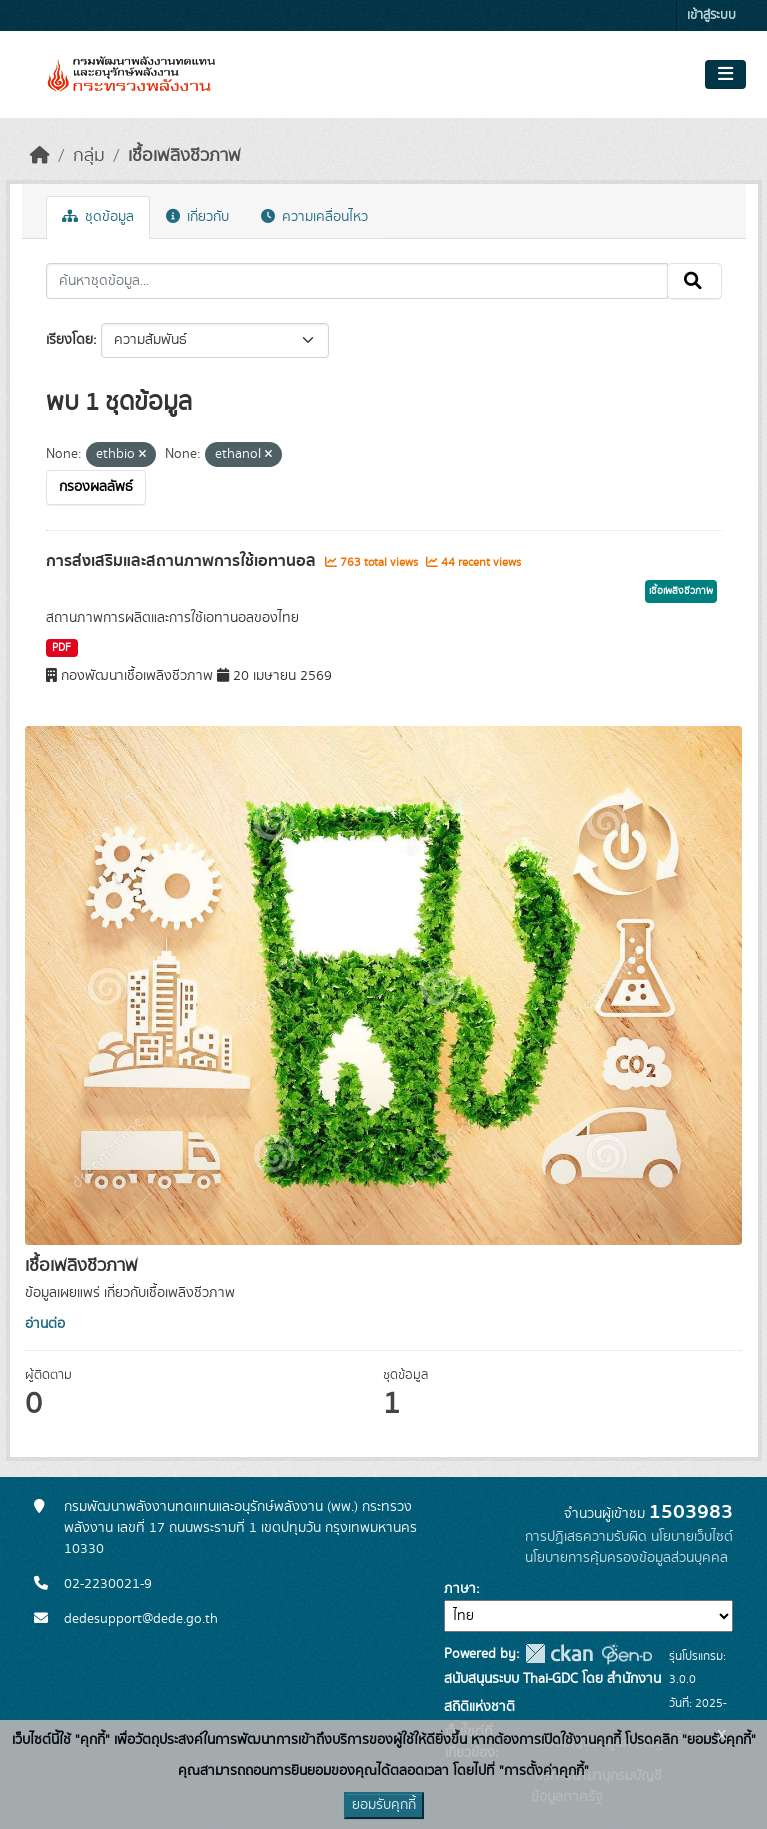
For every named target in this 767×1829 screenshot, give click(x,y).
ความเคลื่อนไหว (314, 217)
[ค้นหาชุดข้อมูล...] (357, 281)
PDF (61, 648)
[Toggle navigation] (725, 75)
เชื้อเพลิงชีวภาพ (184, 156)
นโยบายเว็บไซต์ (692, 1537)
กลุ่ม (89, 156)
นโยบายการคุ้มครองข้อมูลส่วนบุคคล (626, 1558)
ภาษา (460, 1589)
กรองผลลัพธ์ (96, 487)
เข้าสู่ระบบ (711, 15)
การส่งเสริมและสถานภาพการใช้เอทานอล (183, 561)
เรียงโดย (69, 340)
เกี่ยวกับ (197, 217)
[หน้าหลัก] (40, 156)
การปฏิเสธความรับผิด (586, 1537)
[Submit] (694, 281)
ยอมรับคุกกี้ (384, 1805)
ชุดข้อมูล (98, 217)
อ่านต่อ (45, 1324)
